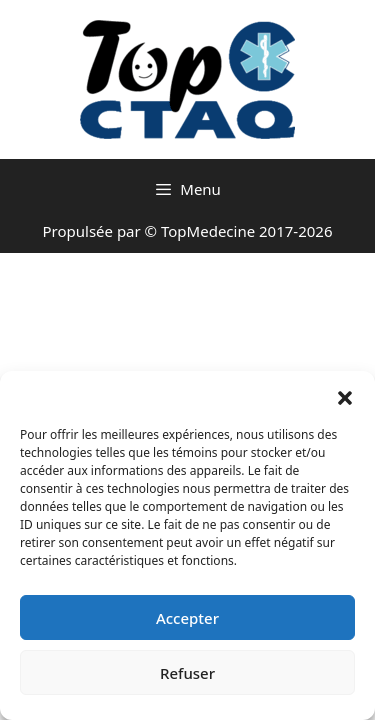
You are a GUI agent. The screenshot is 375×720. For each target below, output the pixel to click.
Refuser (187, 673)
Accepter (187, 618)
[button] (345, 396)
